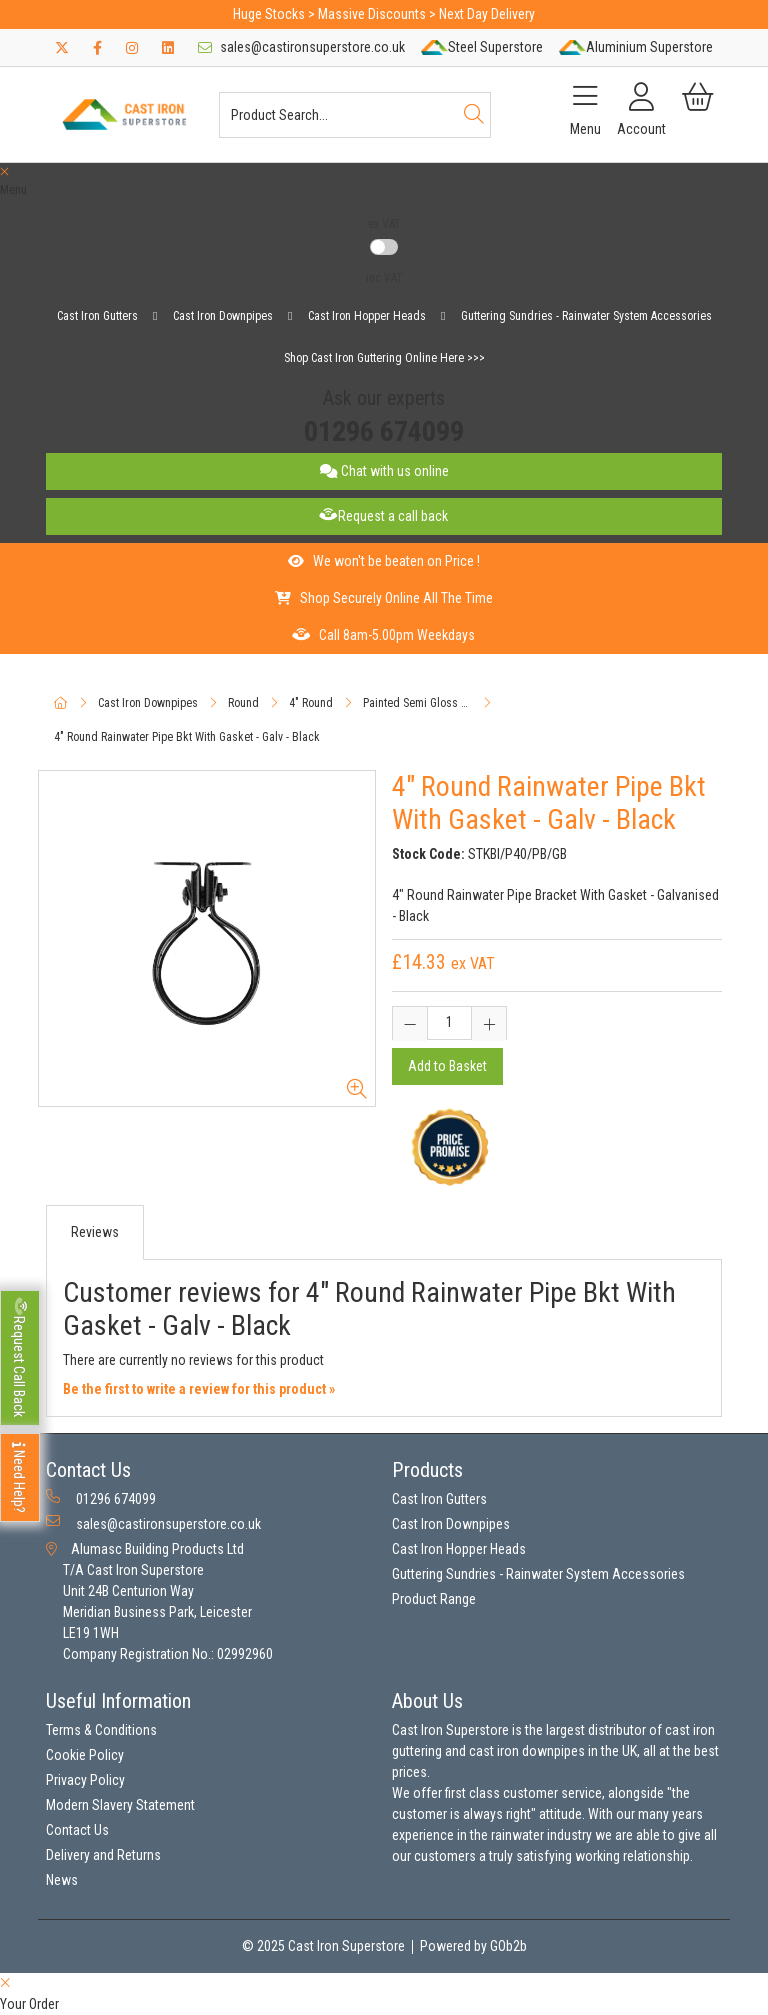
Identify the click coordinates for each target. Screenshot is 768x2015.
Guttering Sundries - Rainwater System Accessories (586, 316)
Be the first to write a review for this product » (199, 1389)
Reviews (95, 1232)
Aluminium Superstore (636, 47)
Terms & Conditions (101, 1730)
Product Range (434, 1599)
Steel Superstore (482, 47)
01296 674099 (384, 431)
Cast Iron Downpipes (223, 316)
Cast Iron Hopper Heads (367, 316)
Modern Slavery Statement (120, 1805)
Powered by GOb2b (473, 1946)
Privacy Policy (85, 1780)
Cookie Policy (85, 1755)
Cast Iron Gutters (97, 316)
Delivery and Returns (103, 1855)
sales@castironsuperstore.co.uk (301, 47)
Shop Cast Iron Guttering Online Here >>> (384, 358)
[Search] (474, 115)
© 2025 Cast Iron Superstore (323, 1946)
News (62, 1880)
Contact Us (77, 1830)
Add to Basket (447, 1066)
